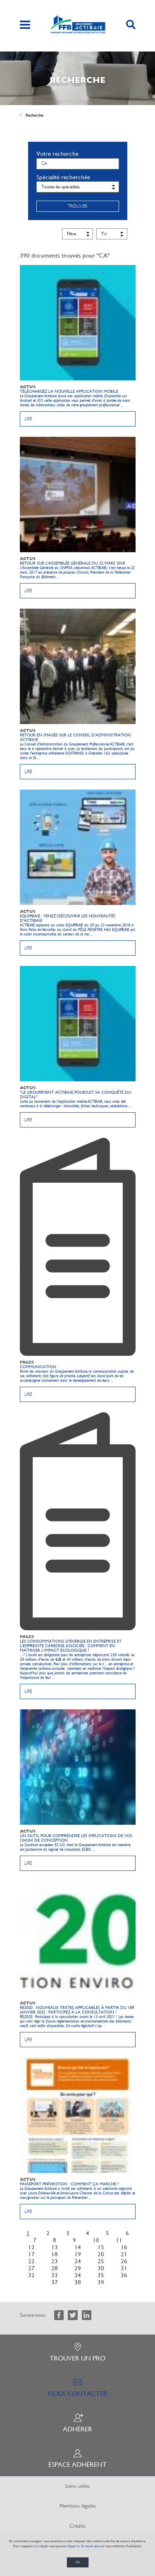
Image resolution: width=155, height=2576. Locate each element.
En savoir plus (90, 2546)
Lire (28, 419)
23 (54, 2261)
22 (31, 2261)
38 (77, 2282)
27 (31, 2268)
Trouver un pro (77, 2352)
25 (101, 2261)
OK (77, 2562)
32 (31, 2275)
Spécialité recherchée (63, 176)
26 (124, 2261)
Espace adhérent (77, 2458)
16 (124, 2247)
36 (124, 2275)
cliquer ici (73, 2546)
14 (77, 2247)
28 (54, 2268)
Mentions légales (78, 2506)
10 (96, 2240)
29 (77, 2268)
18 (54, 2254)
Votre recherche (57, 153)
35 (101, 2275)
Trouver (77, 206)
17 (31, 2254)
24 (77, 2261)
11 (119, 2240)
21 (124, 2254)
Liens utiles (77, 2486)
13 (54, 2247)
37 (54, 2282)
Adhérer (77, 2423)
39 (101, 2282)
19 (77, 2254)
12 (31, 2247)
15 (101, 2247)
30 (101, 2268)
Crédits (77, 2526)
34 (77, 2275)
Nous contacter (77, 2388)
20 (101, 2254)
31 (124, 2268)
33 (54, 2275)
